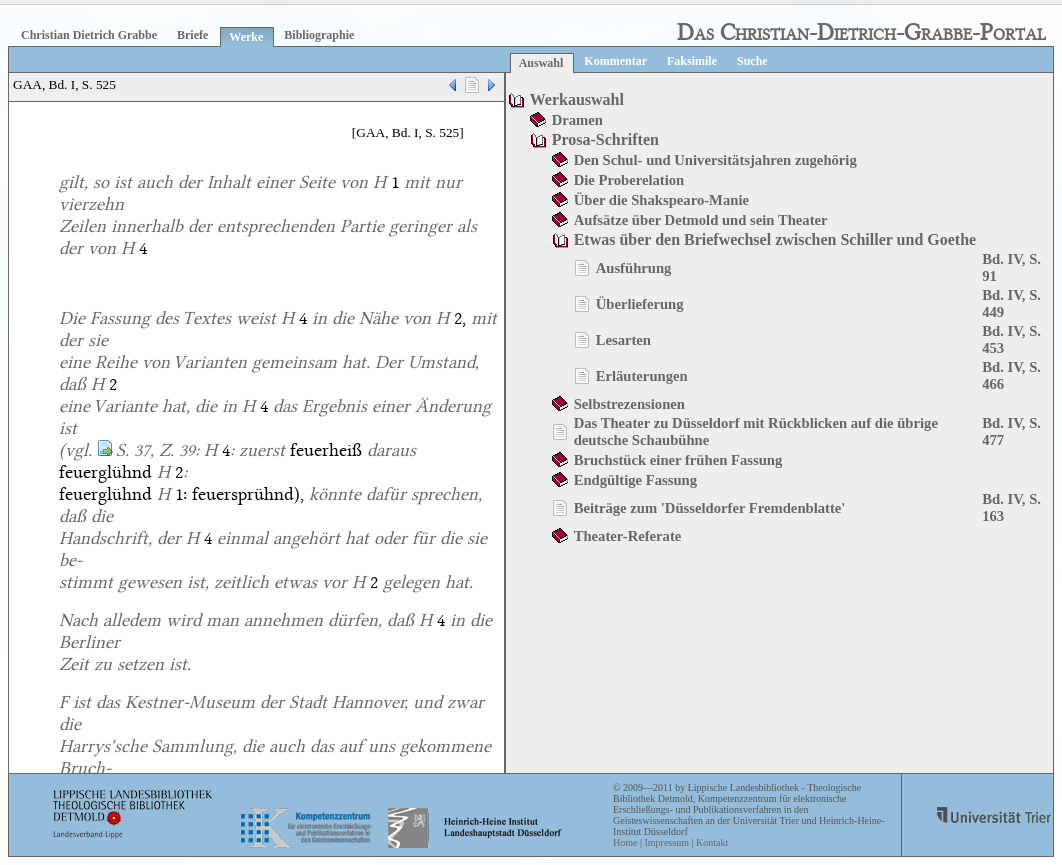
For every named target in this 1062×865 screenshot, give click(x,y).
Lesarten (623, 340)
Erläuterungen (642, 376)
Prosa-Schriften (605, 139)
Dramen (577, 120)
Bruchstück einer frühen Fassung (678, 460)
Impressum (666, 842)
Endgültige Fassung (635, 480)
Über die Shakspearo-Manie (661, 200)
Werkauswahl (577, 99)
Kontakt (712, 842)
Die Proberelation (629, 180)
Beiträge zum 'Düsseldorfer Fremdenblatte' (710, 508)
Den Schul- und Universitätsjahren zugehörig (715, 160)
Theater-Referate (628, 536)
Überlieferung (640, 304)
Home (625, 842)
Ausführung (634, 268)
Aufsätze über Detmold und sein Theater (701, 220)
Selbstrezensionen (629, 404)
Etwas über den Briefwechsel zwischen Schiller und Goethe (775, 239)
